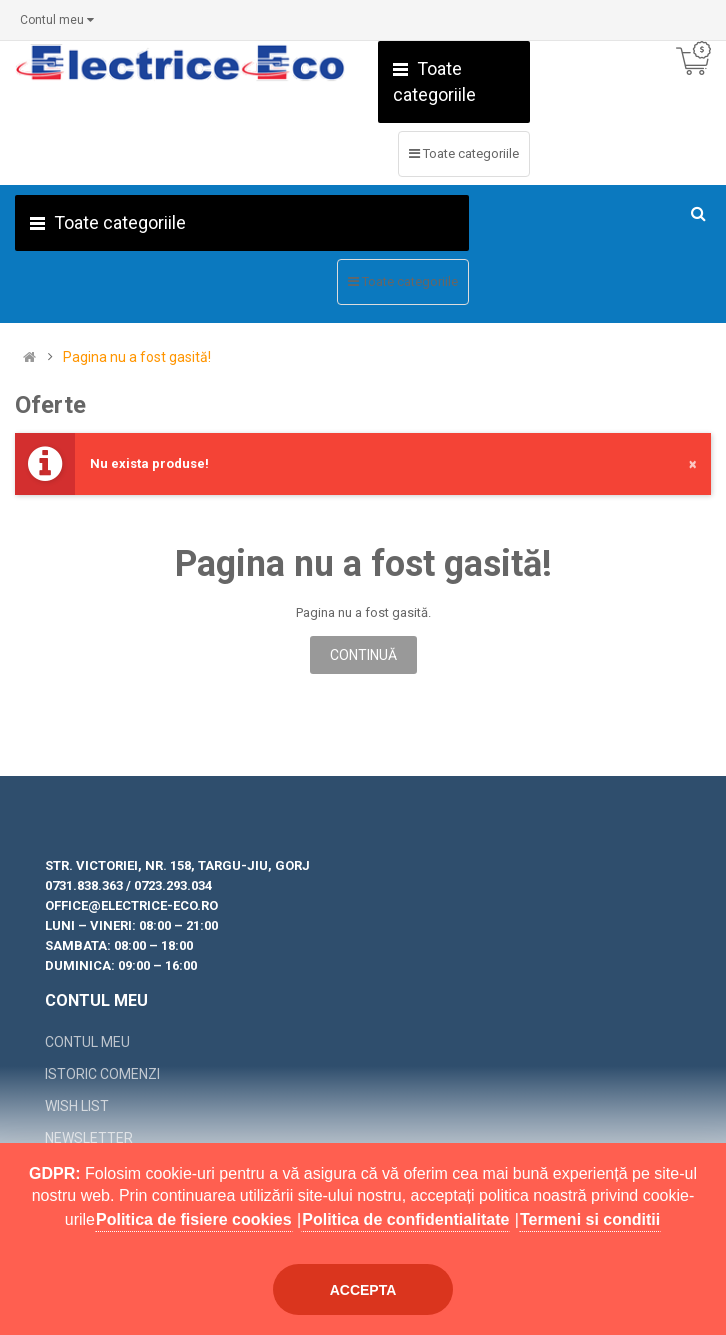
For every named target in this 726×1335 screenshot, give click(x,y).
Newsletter (89, 1138)
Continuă (363, 655)
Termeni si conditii (590, 1219)
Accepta (363, 1290)
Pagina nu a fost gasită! (137, 357)
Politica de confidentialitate (405, 1219)
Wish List (77, 1106)
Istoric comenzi (102, 1074)
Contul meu (87, 1042)
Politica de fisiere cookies (194, 1219)
